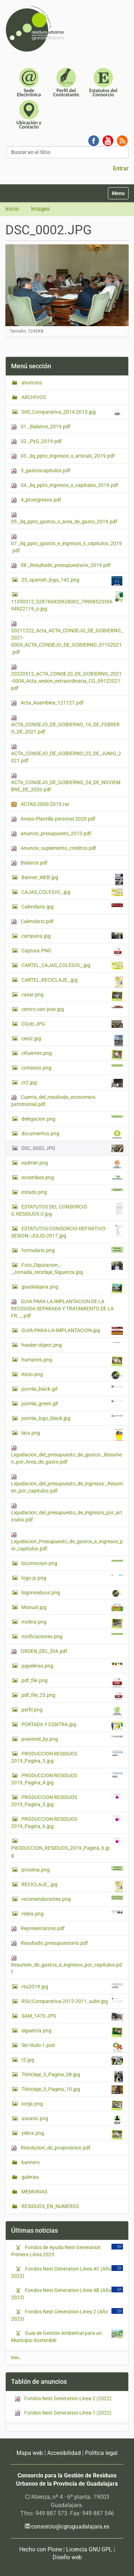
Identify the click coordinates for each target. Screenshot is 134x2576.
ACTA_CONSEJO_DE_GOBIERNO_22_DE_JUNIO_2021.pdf (66, 753)
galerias (29, 2177)
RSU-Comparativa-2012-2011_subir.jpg (71, 2002)
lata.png (71, 1434)
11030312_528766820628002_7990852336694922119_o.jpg (67, 601)
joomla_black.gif (71, 1388)
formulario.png (71, 1250)
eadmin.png (71, 1164)
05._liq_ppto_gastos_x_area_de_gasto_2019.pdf (64, 518)
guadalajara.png (71, 1288)
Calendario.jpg (71, 906)
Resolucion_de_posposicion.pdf (50, 2148)
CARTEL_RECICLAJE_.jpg (71, 981)
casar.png (71, 996)
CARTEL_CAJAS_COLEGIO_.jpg (71, 966)
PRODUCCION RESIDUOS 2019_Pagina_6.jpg (67, 1822)
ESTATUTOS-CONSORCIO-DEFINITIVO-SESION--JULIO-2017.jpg (67, 1232)
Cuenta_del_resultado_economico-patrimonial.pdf (53, 1100)
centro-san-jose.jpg (71, 1009)
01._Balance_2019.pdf (40, 427)
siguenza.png (71, 2032)
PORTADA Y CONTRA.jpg (71, 1725)
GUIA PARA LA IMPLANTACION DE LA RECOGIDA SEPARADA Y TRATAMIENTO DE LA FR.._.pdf (62, 1309)
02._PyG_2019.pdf (36, 441)
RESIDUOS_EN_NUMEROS (49, 2206)
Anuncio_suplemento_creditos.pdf (53, 848)
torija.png (71, 2105)
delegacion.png (71, 1118)
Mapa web (29, 2453)
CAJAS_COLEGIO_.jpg (71, 892)
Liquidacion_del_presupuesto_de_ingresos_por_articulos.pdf (66, 1513)
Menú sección (31, 366)
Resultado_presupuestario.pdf (49, 1943)
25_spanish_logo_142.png (71, 581)
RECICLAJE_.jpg (71, 1886)
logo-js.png (71, 1577)
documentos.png (71, 1135)
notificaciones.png (71, 1636)
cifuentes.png (71, 1055)
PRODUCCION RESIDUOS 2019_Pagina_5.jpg (67, 1800)
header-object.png (71, 1344)
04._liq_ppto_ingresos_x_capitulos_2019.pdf (64, 485)
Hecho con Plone (40, 2549)
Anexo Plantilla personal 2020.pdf (53, 819)
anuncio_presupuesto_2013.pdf (51, 834)
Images (40, 208)
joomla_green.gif (71, 1403)
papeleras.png (71, 1665)
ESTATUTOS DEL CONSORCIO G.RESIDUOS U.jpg (67, 1210)
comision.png (71, 1067)
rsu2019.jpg (71, 1986)
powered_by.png (71, 1738)
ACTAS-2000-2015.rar (40, 804)
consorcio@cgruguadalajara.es (70, 2526)
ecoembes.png (71, 1177)
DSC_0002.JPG (71, 1148)
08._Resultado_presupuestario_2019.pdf (61, 565)
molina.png (71, 1623)
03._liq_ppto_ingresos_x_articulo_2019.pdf (63, 456)
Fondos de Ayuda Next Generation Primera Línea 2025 (56, 2250)
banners (30, 2162)
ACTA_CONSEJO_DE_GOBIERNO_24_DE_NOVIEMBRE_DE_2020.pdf (65, 782)
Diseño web (67, 2557)
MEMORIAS (33, 2191)
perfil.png (71, 1711)
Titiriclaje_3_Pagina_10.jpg (71, 2090)
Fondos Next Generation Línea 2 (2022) (63, 2399)
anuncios (31, 382)
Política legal (101, 2453)
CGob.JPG (71, 1024)
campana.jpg (71, 935)
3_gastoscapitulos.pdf (40, 471)
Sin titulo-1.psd (71, 2047)
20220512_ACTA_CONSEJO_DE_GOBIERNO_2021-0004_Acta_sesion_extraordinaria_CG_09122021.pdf (66, 677)
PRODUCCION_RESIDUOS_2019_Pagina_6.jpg (67, 1847)
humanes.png (71, 1361)
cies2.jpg (71, 1040)
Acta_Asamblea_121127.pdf (47, 703)
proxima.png (71, 1869)
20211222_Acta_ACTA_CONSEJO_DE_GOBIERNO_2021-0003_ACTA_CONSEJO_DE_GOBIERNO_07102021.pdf (67, 638)
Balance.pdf (29, 863)
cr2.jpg (71, 1083)
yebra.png (71, 2134)
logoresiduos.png (71, 1593)
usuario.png (71, 2120)
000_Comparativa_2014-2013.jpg (71, 412)
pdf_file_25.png (71, 1695)
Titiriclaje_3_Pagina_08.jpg (71, 2076)
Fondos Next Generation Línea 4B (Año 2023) (61, 2293)
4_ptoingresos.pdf (36, 500)
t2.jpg (71, 2060)
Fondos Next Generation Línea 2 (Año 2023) (59, 2315)
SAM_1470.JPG (71, 2016)
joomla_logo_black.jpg (71, 1418)
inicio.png (71, 1375)
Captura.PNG (71, 952)
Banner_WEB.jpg (71, 879)
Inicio (12, 208)
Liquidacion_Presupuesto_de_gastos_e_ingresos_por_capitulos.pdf (67, 1541)
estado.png (71, 1192)
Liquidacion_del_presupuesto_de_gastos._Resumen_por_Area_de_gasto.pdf (66, 1455)
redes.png (71, 1913)
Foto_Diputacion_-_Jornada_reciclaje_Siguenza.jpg (67, 1268)
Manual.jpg (71, 1607)
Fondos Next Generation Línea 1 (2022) (63, 2413)
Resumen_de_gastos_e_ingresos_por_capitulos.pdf (66, 1965)
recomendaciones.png (71, 1898)
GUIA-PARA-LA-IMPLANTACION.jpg (71, 1331)
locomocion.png (71, 1563)
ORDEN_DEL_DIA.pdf (39, 1651)
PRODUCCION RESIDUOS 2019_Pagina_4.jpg (67, 1778)
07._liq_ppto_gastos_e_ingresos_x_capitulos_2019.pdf (66, 543)
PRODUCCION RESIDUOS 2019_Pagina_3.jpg (67, 1757)
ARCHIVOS (33, 397)
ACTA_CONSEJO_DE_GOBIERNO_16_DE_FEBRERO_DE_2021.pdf (65, 724)
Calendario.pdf (32, 921)
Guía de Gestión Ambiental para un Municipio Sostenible (56, 2336)
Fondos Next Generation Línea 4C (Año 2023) (61, 2272)
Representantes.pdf (38, 1928)
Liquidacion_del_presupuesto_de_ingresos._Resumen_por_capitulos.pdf (67, 1484)
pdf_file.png (71, 1682)
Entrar (121, 168)
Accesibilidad (64, 2453)
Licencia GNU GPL (89, 2549)
